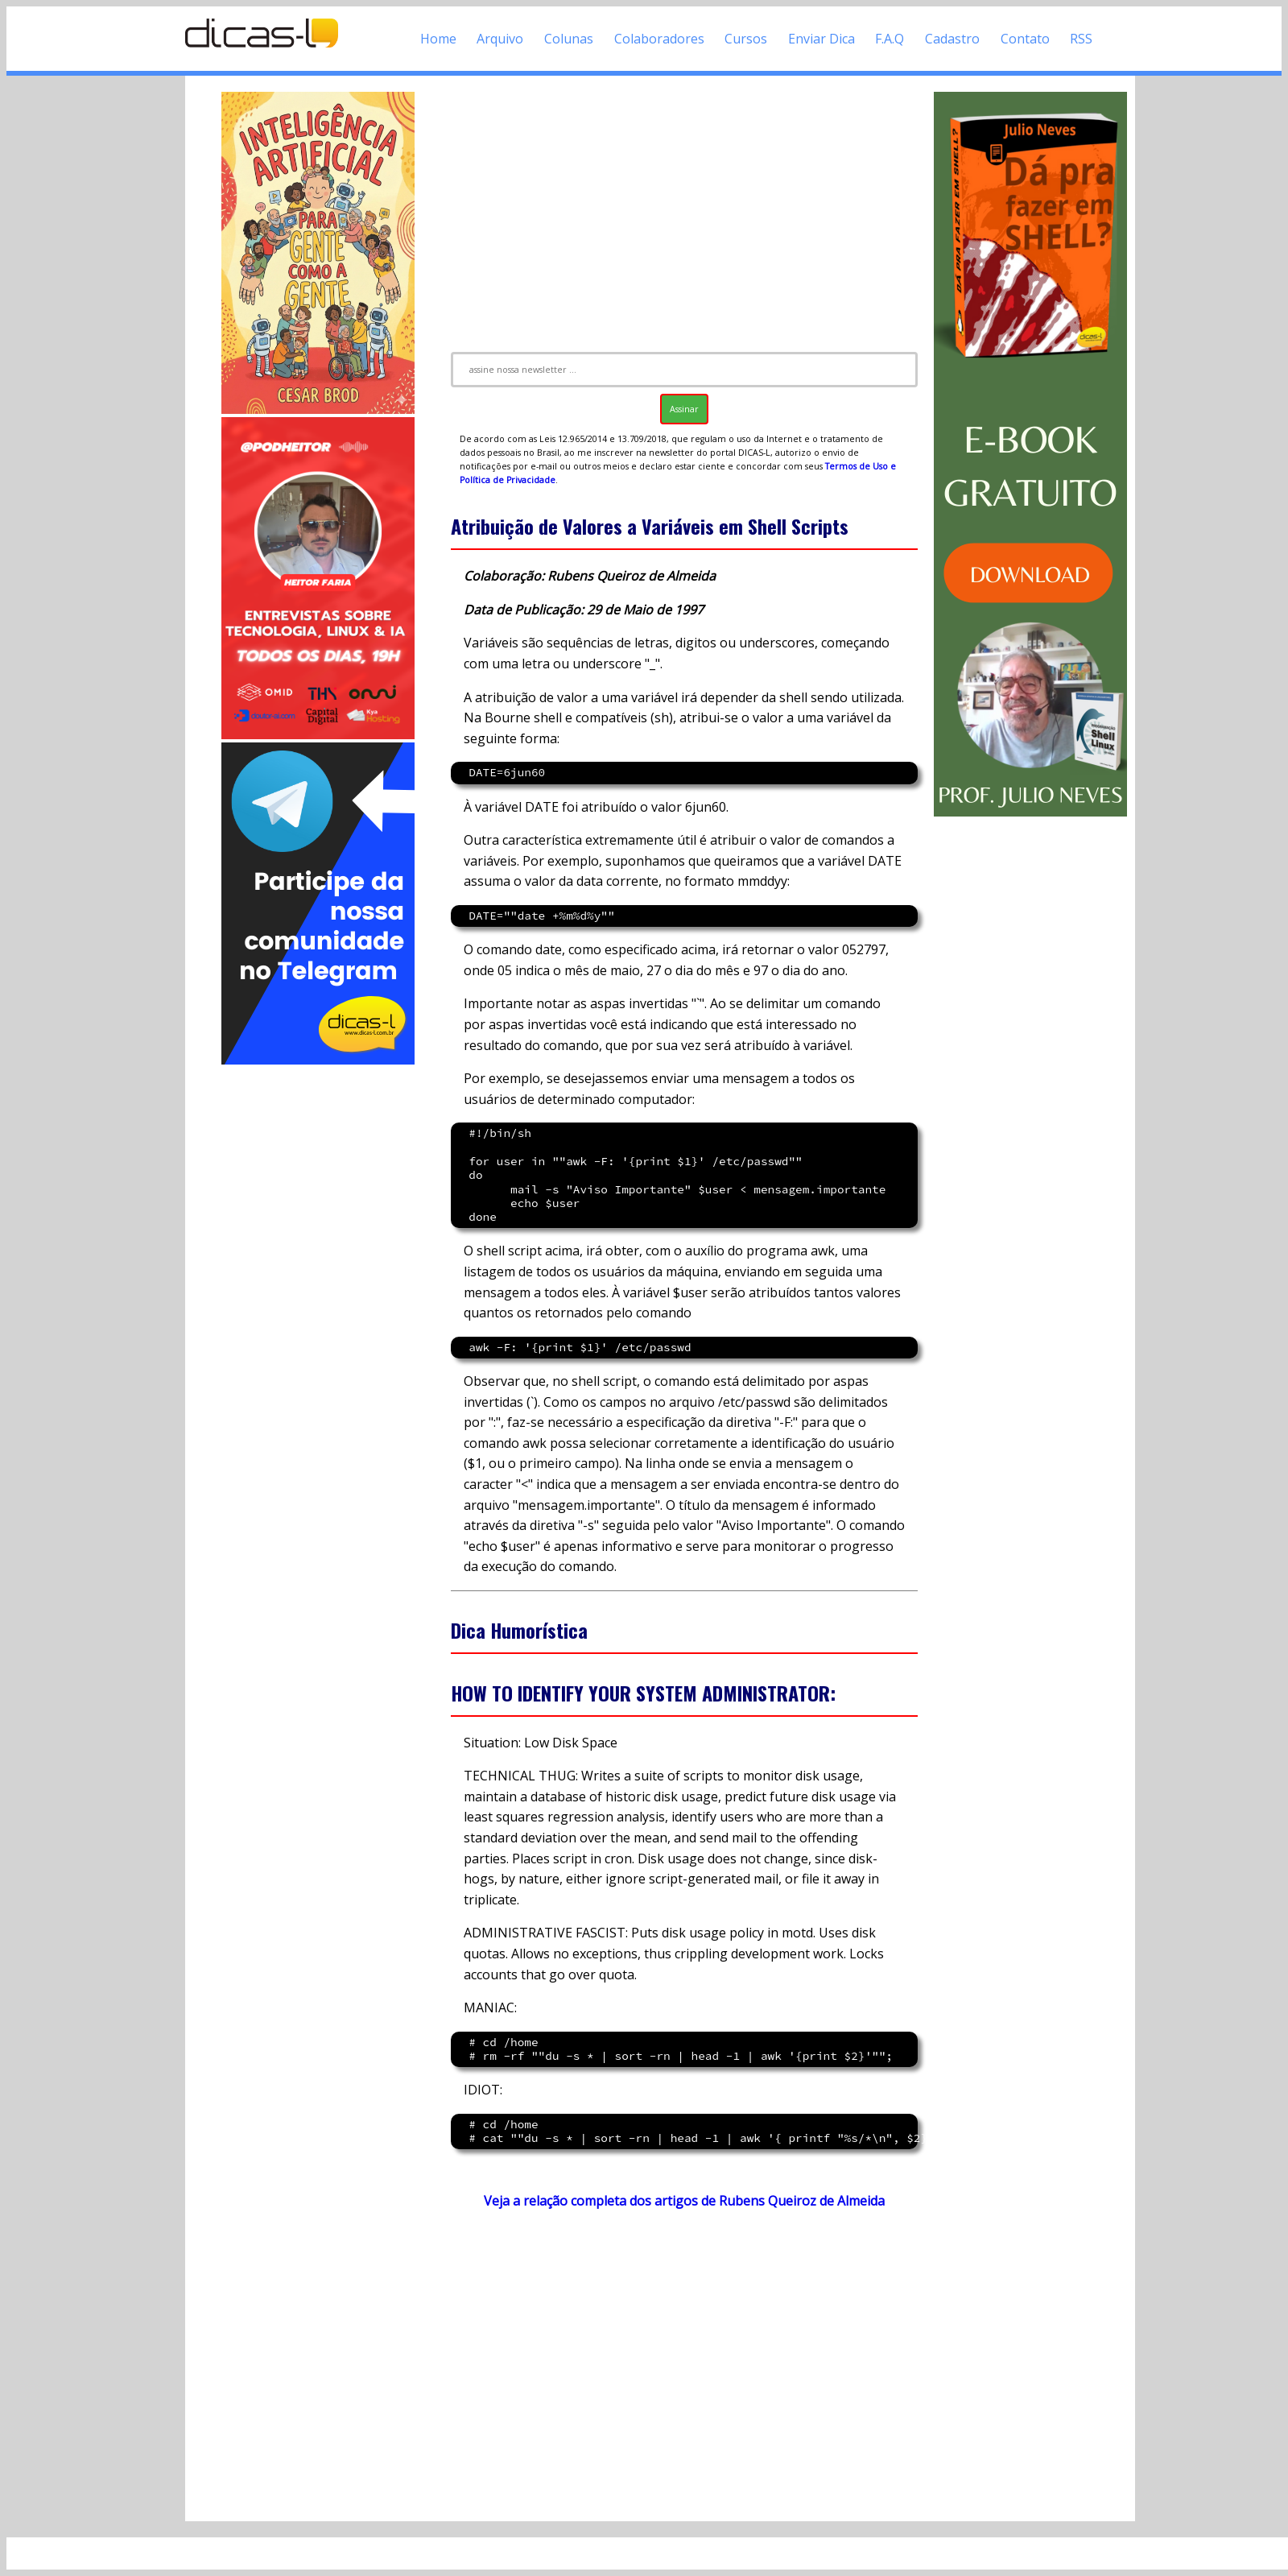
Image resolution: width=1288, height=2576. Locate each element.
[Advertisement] (318, 1309)
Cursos (745, 39)
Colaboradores (659, 39)
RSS (1081, 39)
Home (438, 39)
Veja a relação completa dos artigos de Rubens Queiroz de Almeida (684, 2201)
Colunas (568, 39)
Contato (1025, 39)
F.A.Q (889, 39)
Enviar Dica (821, 39)
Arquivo (500, 39)
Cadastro (952, 39)
